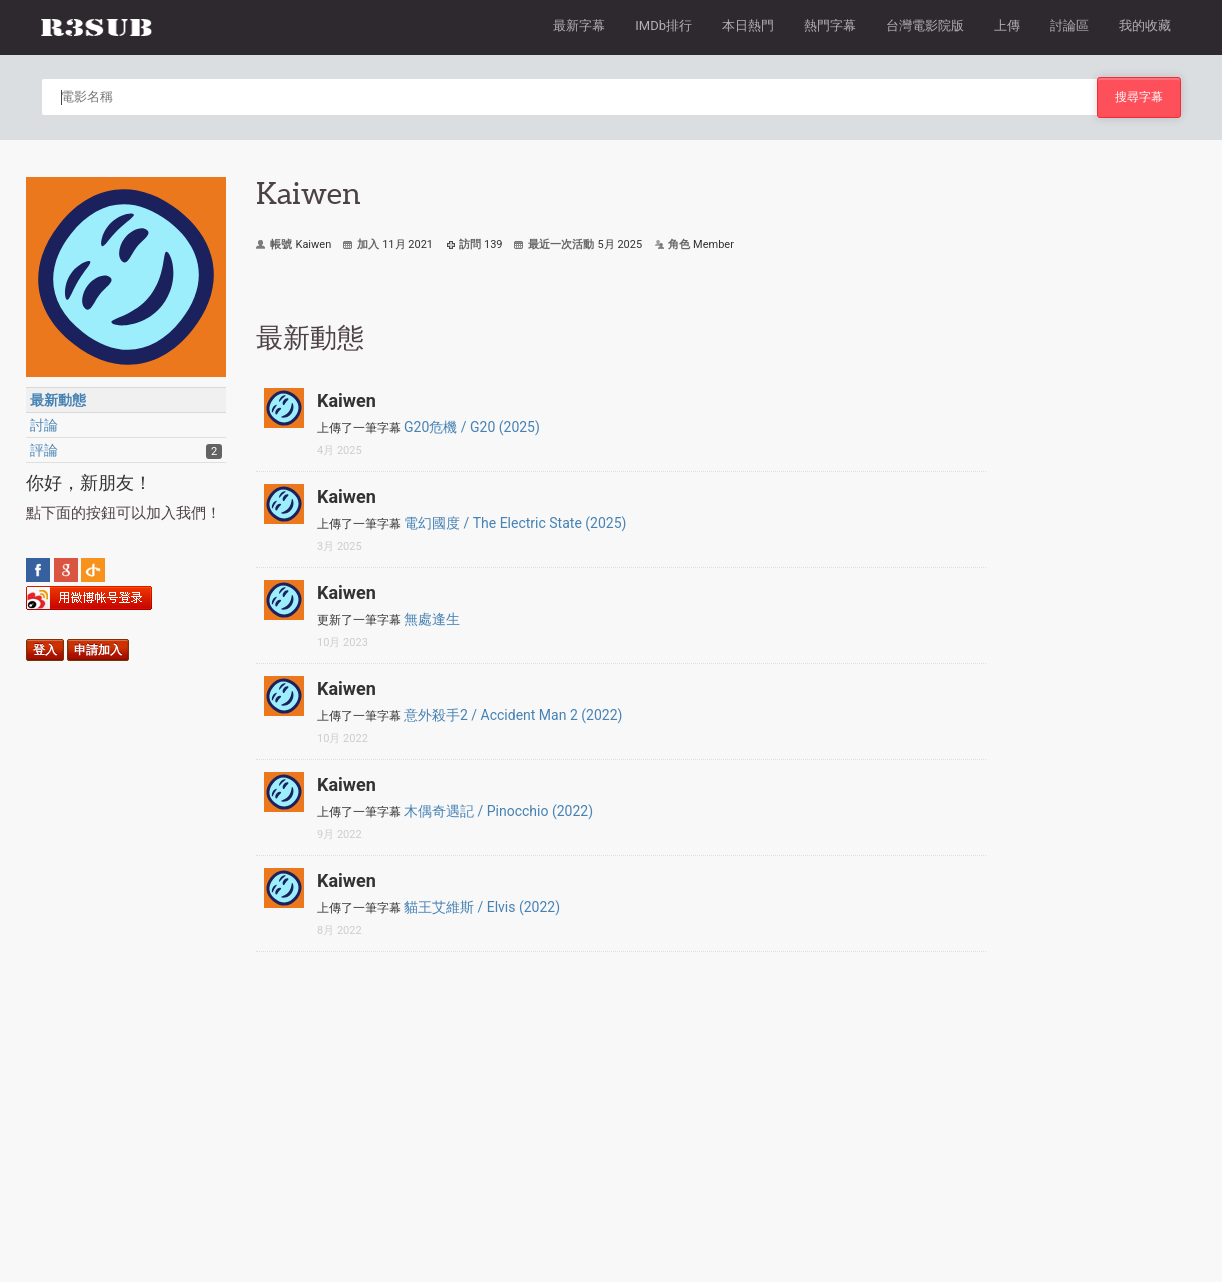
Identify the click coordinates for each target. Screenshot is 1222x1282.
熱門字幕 (830, 25)
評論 (44, 450)
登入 (45, 650)
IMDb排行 (663, 25)
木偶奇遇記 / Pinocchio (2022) (498, 811)
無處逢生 (432, 619)
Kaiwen (346, 400)
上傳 (1007, 25)
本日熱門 (748, 25)
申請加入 (98, 650)
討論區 (1069, 25)
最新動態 (58, 400)
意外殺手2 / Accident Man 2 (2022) (513, 715)
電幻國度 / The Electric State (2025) (515, 523)
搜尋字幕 (1139, 96)
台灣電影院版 (925, 25)
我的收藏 (1145, 25)
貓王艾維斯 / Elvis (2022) (482, 907)
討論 (44, 425)
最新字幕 (579, 25)
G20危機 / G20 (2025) (472, 427)
